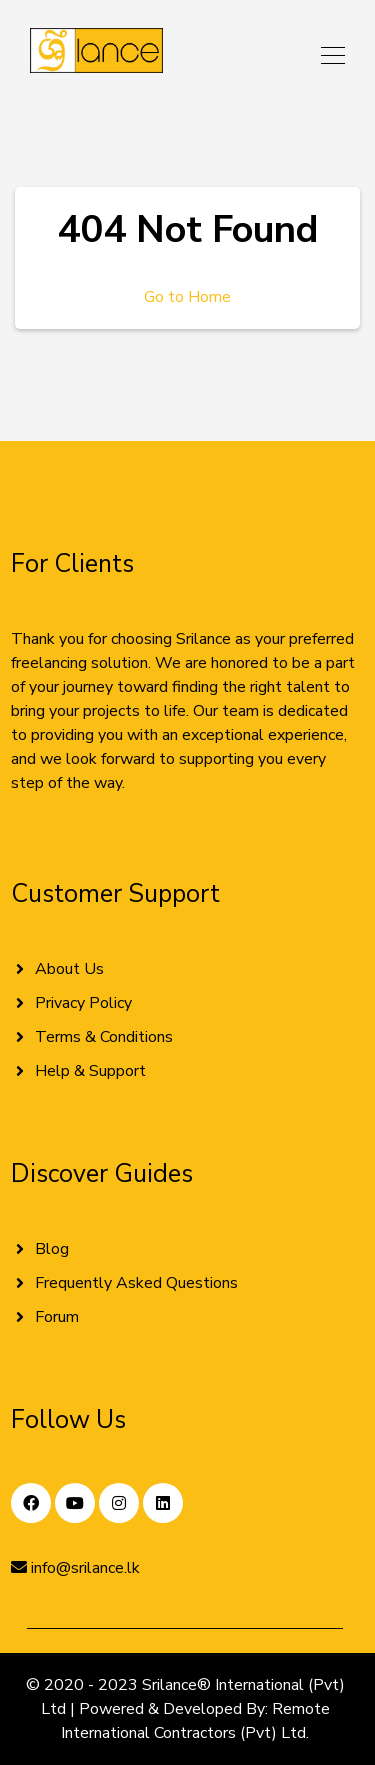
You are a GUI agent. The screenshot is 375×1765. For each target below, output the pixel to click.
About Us (69, 969)
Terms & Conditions (104, 1037)
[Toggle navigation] (327, 55)
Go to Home (187, 297)
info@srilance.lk (75, 1568)
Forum (57, 1317)
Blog (52, 1249)
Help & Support (90, 1071)
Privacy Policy (83, 1003)
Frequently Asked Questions (136, 1283)
